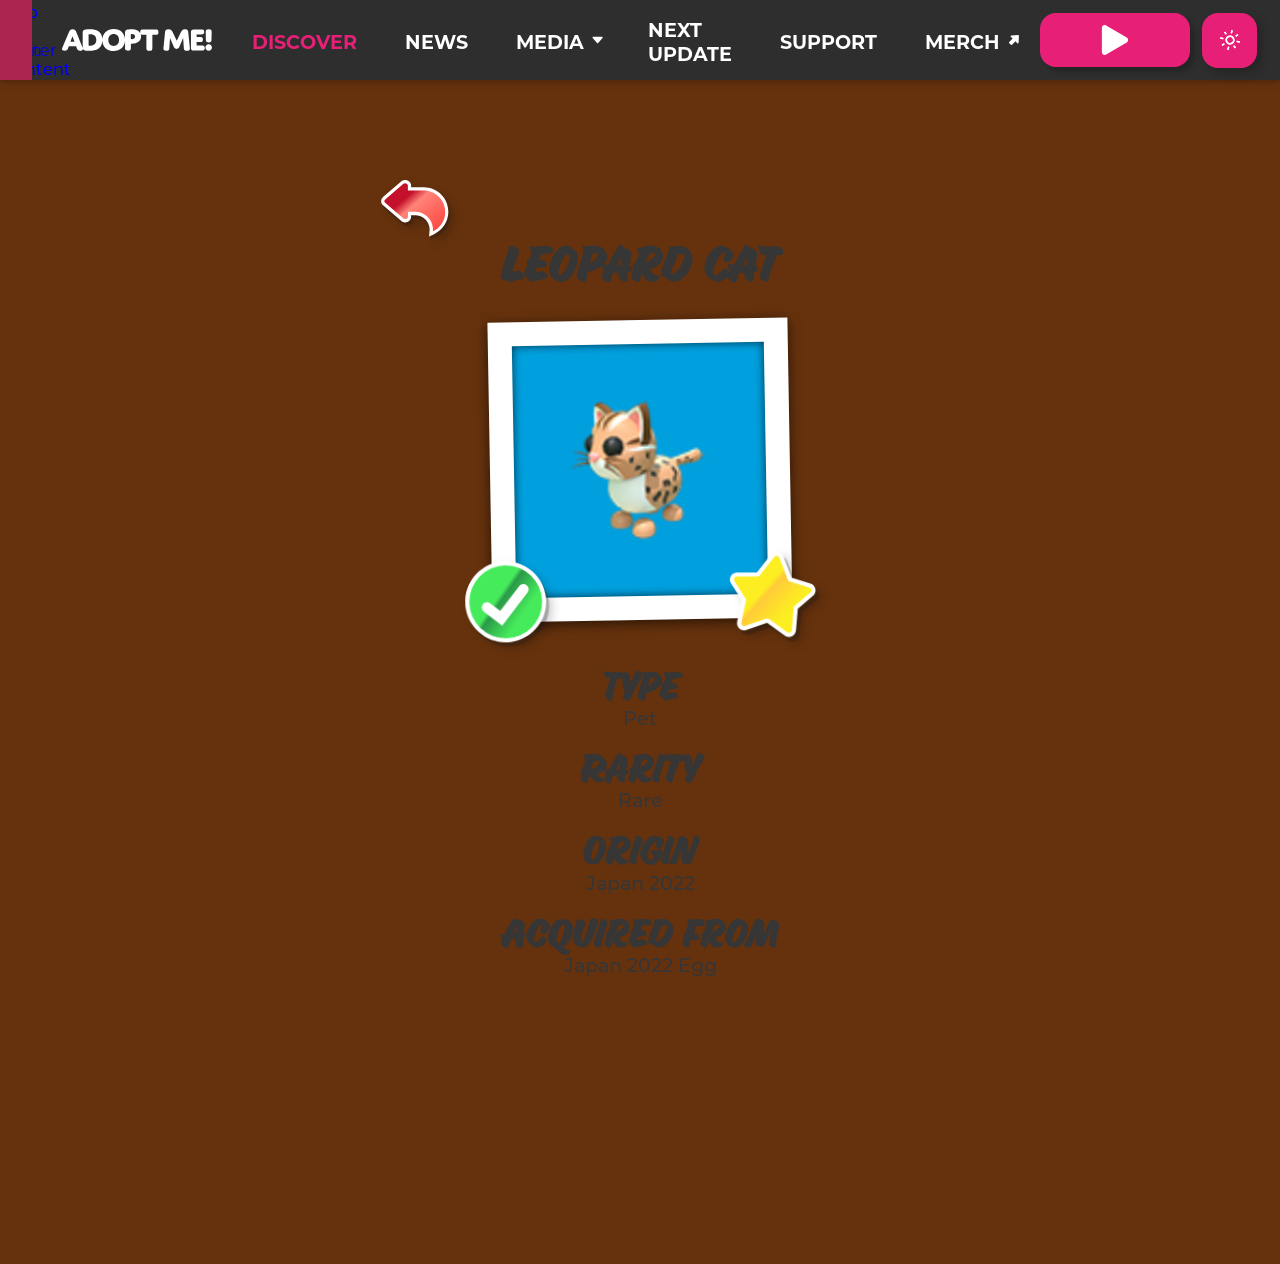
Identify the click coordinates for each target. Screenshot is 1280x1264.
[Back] (415, 205)
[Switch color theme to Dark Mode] (1229, 40)
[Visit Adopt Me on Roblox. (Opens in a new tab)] (1115, 40)
